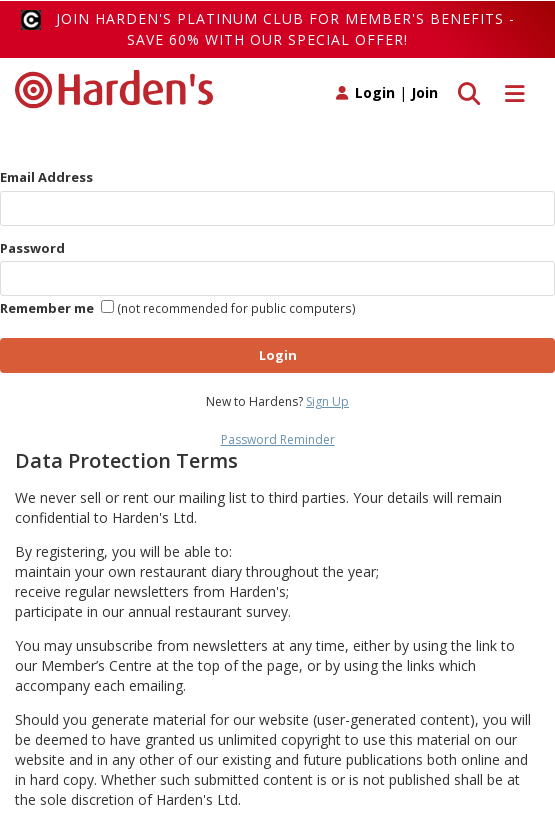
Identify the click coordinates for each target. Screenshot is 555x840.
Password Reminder (278, 439)
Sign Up (327, 401)
